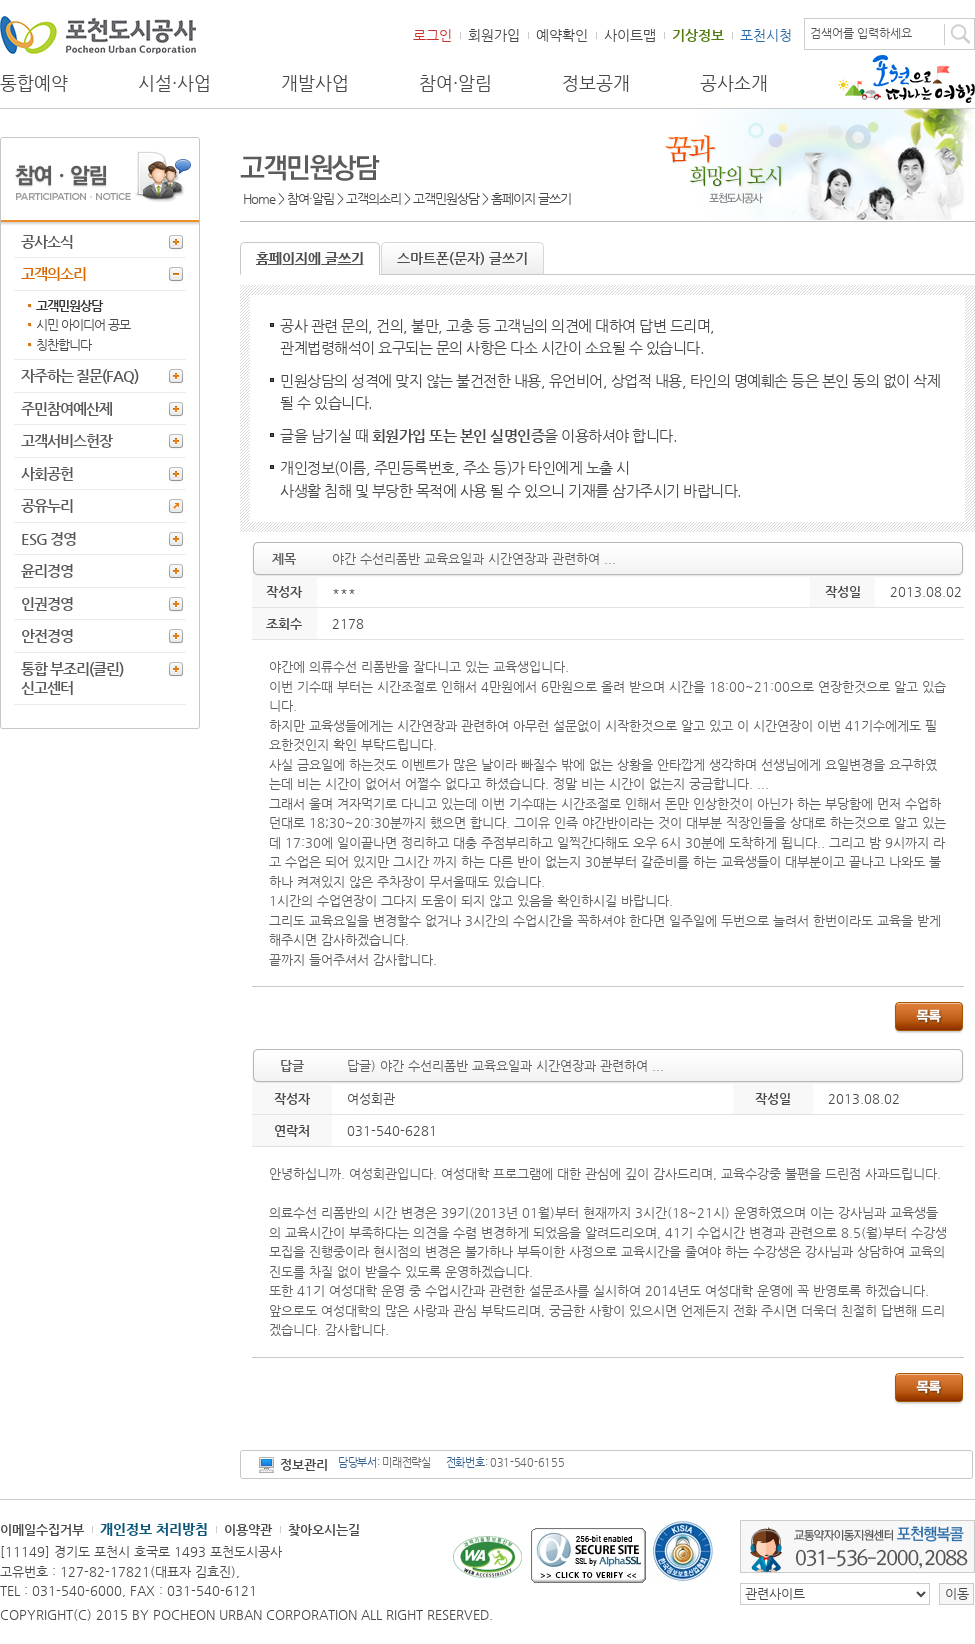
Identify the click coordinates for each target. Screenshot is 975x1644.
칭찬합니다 (63, 344)
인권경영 (47, 603)
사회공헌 (47, 473)
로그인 (432, 35)
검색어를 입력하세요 (861, 33)
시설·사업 (174, 83)
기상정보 (698, 35)
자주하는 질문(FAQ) (79, 375)
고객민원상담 (69, 305)
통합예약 (34, 83)
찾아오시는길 (324, 1529)
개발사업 (315, 83)
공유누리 (47, 505)
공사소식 (47, 241)
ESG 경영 (48, 538)
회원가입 (494, 35)
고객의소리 (53, 273)
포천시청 (766, 35)
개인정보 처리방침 (154, 1529)
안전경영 (47, 635)
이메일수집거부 (42, 1529)
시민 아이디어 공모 (83, 324)
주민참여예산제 (66, 408)
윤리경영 (47, 570)
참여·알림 (455, 83)
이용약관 (248, 1529)
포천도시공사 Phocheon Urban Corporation (98, 34)
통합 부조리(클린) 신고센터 (72, 678)
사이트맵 (630, 35)
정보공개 (596, 83)
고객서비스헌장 (66, 440)
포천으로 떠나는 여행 (906, 79)
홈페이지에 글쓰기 (310, 258)
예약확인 (562, 35)
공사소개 (734, 83)
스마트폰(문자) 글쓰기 (462, 258)
